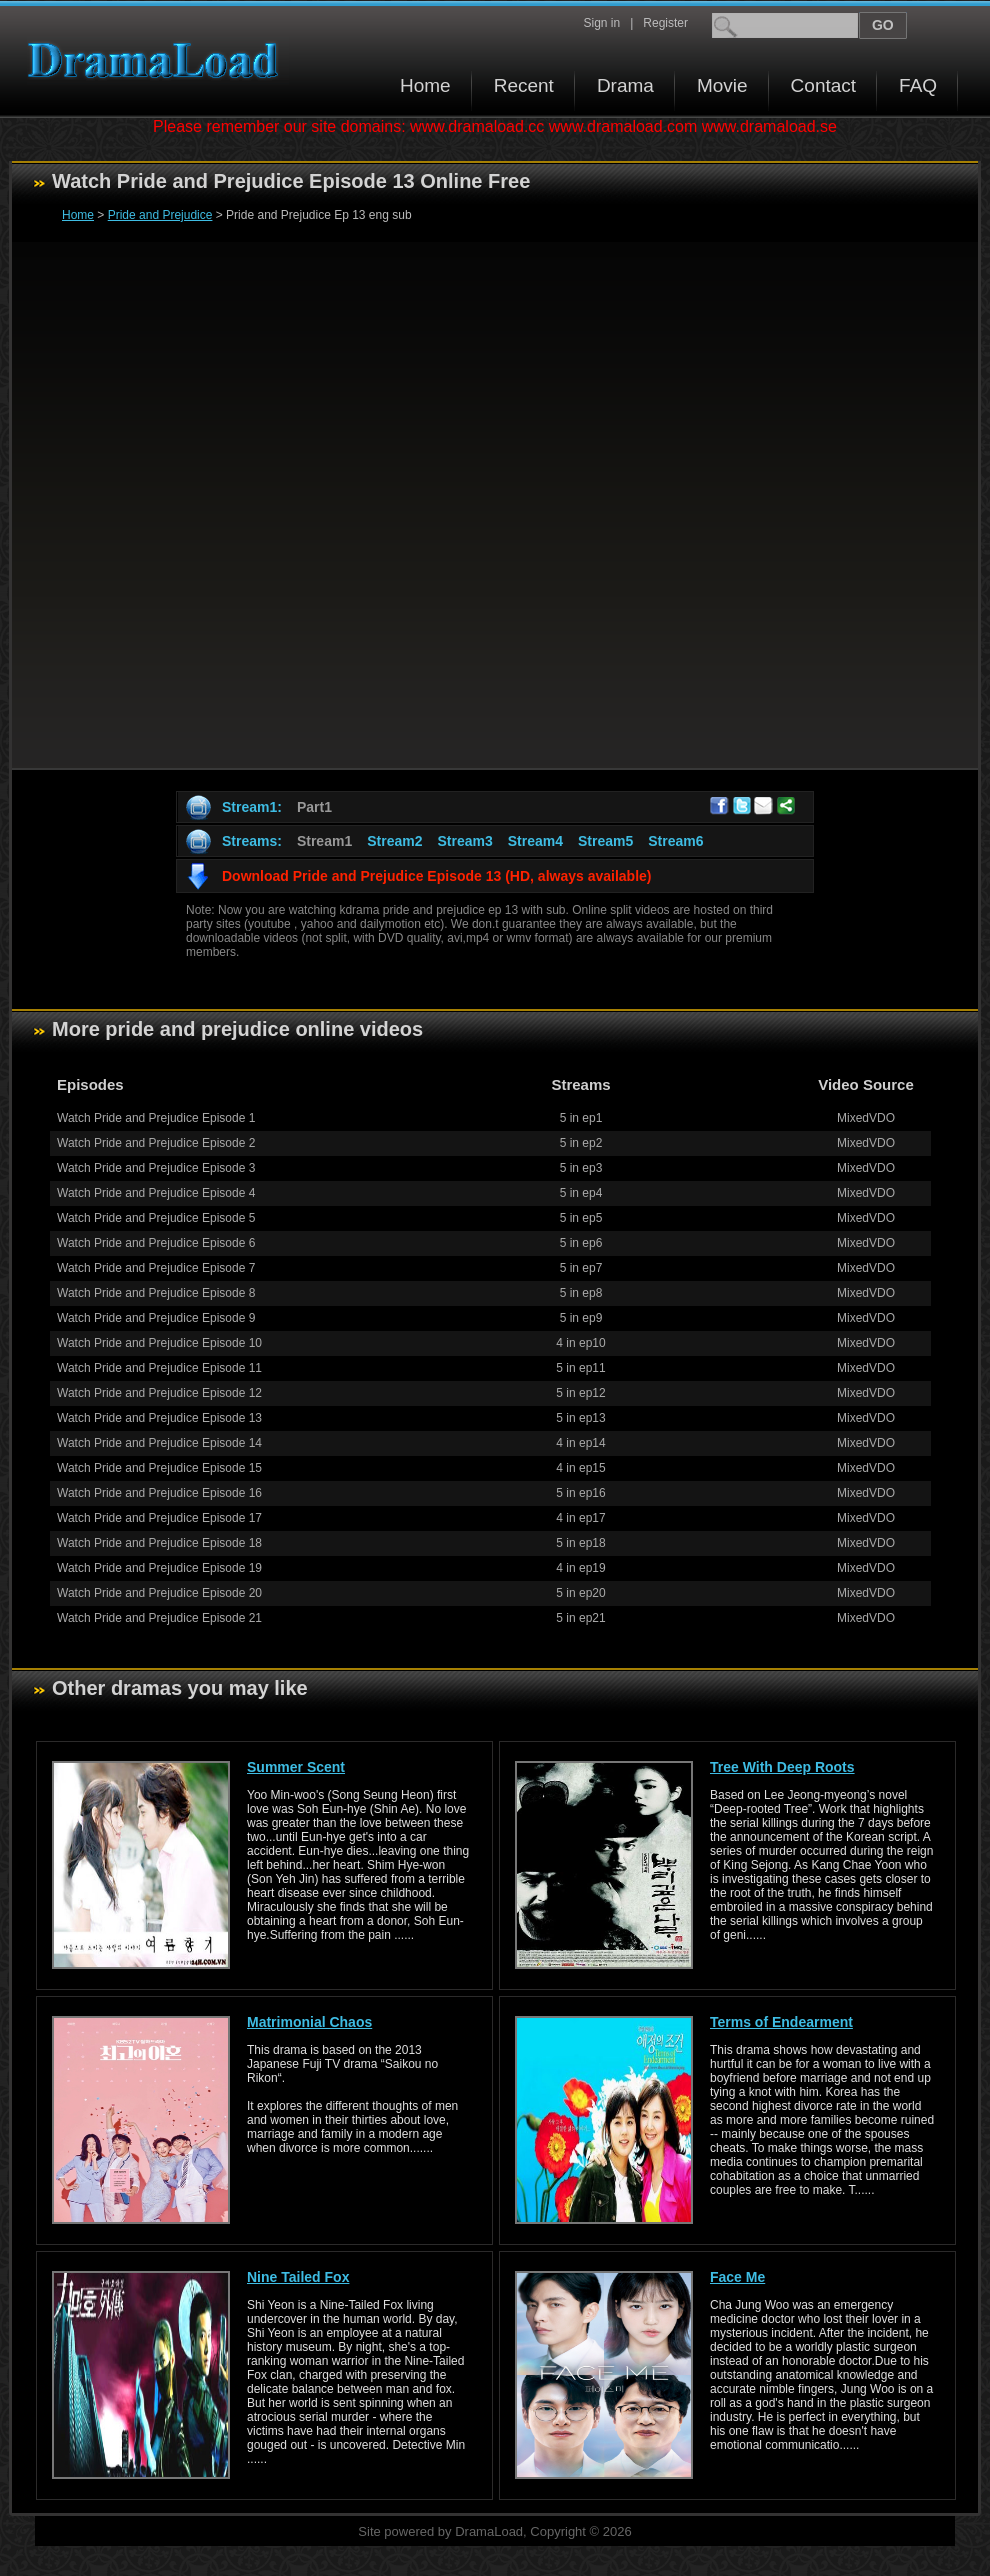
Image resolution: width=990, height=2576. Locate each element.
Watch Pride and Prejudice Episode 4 (156, 1193)
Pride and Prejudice (160, 215)
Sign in (601, 23)
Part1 (314, 807)
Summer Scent (296, 1767)
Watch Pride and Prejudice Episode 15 (159, 1468)
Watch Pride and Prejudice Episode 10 (159, 1343)
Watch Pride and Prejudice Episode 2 (156, 1143)
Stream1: (252, 807)
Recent (524, 85)
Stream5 (605, 841)
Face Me (737, 2277)
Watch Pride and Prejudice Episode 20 (159, 1593)
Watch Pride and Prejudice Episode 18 (159, 1543)
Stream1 (324, 841)
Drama (625, 85)
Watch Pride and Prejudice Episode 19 (159, 1568)
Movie (722, 85)
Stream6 (675, 841)
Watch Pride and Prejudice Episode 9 (156, 1318)
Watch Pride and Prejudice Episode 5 (156, 1218)
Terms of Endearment (781, 2022)
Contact (823, 85)
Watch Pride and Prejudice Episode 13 (159, 1418)
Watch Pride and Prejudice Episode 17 (159, 1518)
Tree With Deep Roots (782, 1767)
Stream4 (535, 841)
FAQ (918, 85)
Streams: (252, 841)
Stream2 (394, 841)
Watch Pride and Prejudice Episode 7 (156, 1268)
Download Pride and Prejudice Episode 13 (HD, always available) (436, 876)
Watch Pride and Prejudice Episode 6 (156, 1243)
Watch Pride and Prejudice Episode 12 (159, 1393)
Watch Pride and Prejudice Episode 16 (159, 1493)
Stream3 (464, 841)
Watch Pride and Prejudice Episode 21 (159, 1618)
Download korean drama (158, 60)
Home (425, 85)
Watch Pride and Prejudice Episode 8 (156, 1293)
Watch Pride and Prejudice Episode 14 (159, 1443)
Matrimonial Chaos (309, 2022)
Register (665, 23)
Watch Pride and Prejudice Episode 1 (156, 1118)
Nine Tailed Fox (298, 2277)
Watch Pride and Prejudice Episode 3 (156, 1168)
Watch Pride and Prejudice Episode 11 (159, 1368)
